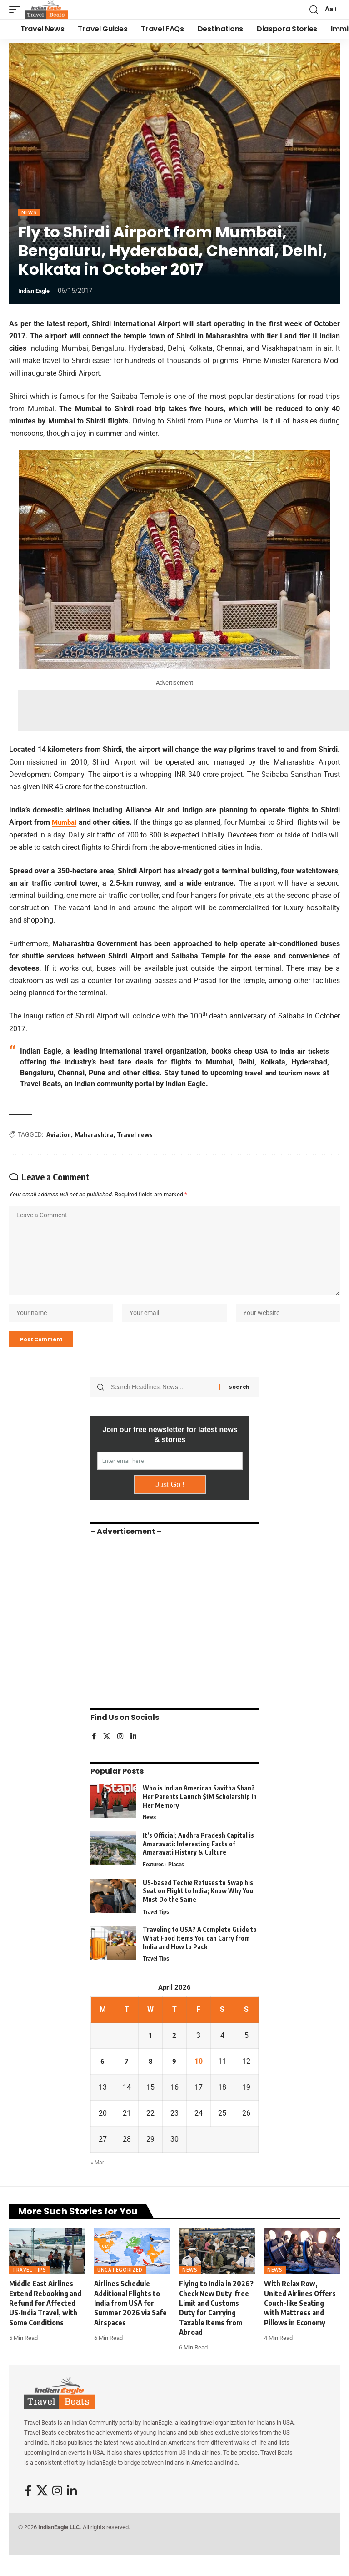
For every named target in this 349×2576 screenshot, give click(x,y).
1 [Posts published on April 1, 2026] (151, 2051)
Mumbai (65, 822)
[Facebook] (94, 1751)
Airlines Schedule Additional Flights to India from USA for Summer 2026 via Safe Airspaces (130, 2320)
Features (154, 1879)
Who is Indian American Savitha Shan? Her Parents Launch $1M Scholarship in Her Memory (200, 1810)
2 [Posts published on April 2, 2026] (174, 2051)
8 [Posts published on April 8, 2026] (151, 2077)
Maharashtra (94, 1134)
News (29, 212)
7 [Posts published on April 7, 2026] (127, 2077)
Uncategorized (120, 2286)
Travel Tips (157, 1927)
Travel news (135, 1134)
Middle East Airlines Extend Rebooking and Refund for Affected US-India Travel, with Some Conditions (45, 2320)
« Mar (97, 2178)
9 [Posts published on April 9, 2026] (174, 2077)
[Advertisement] (183, 710)
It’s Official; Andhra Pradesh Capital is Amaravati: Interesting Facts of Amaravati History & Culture (198, 1858)
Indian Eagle (36, 291)
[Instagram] (121, 1751)
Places (179, 1879)
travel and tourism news (281, 1072)
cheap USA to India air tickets (279, 1050)
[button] (17, 9)
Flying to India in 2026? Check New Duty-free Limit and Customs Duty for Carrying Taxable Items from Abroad (216, 2325)
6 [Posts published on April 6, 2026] (102, 2077)
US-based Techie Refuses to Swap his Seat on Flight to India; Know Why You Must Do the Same (198, 1906)
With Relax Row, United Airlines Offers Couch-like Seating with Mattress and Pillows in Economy (300, 2320)
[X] (107, 1751)
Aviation (58, 1134)
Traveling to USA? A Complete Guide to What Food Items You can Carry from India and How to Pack (200, 1953)
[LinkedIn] (135, 1751)
